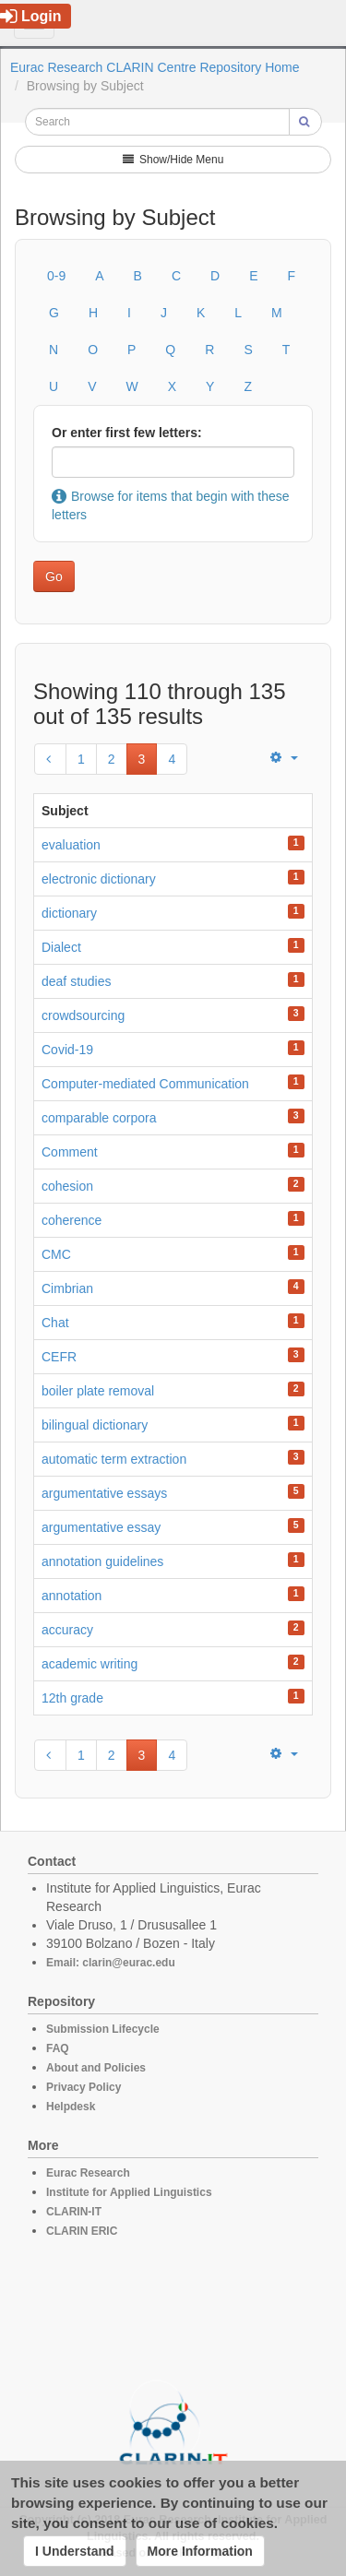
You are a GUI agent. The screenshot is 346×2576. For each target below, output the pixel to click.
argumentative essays (104, 1493)
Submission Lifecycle (103, 2029)
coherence (71, 1220)
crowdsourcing (83, 1015)
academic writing (89, 1663)
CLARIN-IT (73, 2211)
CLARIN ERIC (81, 2231)
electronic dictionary (99, 879)
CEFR (59, 1356)
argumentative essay (101, 1527)
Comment (70, 1152)
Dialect (61, 947)
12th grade (72, 1698)
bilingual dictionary (95, 1425)
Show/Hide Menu (173, 159)
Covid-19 (67, 1049)
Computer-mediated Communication (145, 1083)
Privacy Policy (83, 2087)
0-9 (56, 275)
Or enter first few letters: (127, 432)
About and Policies (96, 2067)
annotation (71, 1595)
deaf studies (77, 981)
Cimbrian (67, 1288)
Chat (55, 1322)
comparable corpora (99, 1117)
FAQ (57, 2048)
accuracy (67, 1629)
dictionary (69, 913)
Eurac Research (88, 2172)
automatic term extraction (114, 1459)
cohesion (67, 1186)
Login (31, 16)
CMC (56, 1254)
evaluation (71, 844)
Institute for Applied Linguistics (129, 2192)
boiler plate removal (98, 1390)
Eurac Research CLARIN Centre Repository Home (155, 67)
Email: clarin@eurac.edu (110, 1962)
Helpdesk (70, 2106)
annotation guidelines (102, 1561)
